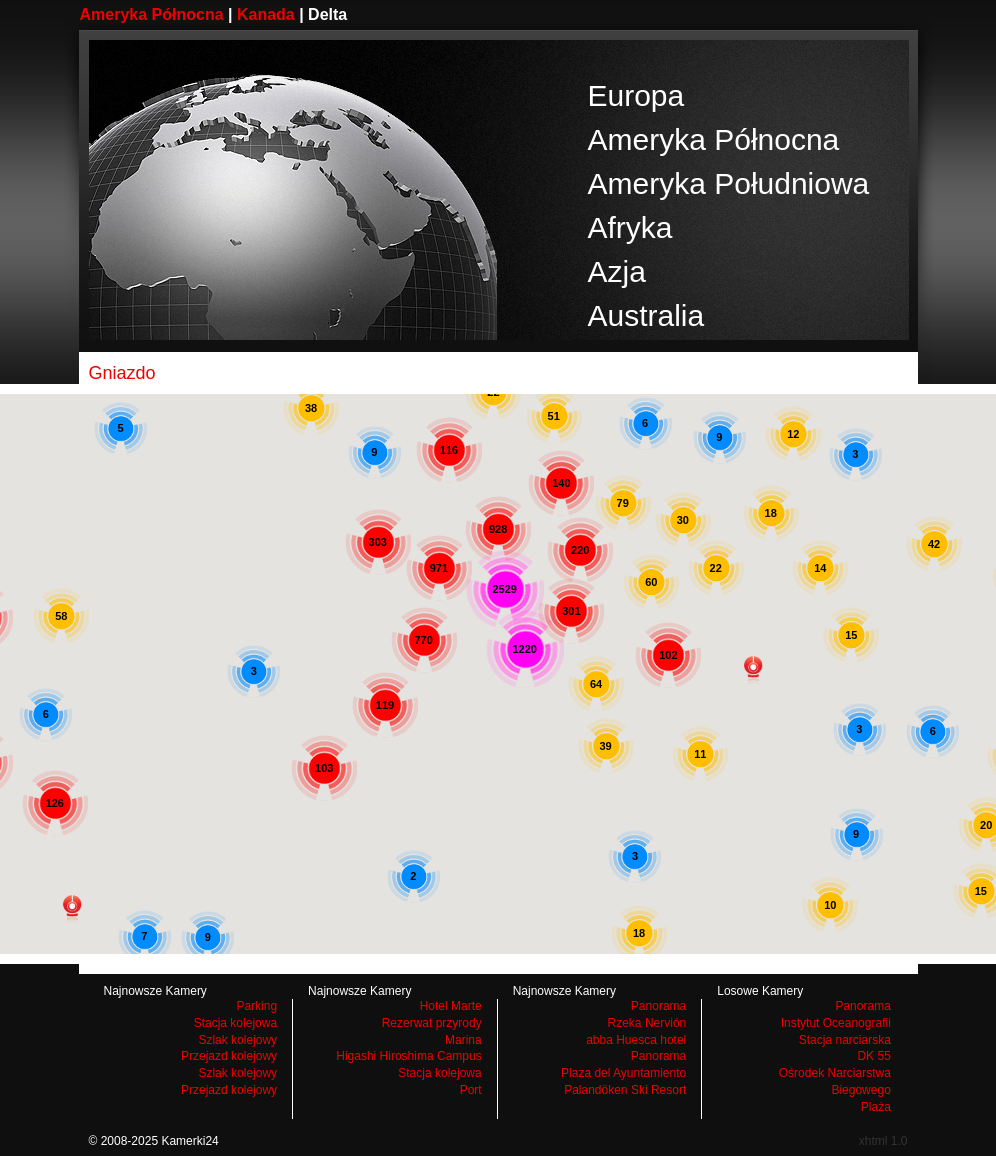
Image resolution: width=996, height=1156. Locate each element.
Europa (636, 95)
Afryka (630, 227)
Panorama (658, 1006)
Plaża (876, 1107)
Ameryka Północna (152, 14)
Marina (463, 1040)
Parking (256, 1006)
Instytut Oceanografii (836, 1023)
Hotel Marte (451, 1006)
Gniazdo (122, 373)
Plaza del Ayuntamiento (623, 1073)
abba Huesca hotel (636, 1040)
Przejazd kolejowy (229, 1056)
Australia (646, 315)
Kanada (266, 14)
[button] (72, 909)
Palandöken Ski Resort (625, 1090)
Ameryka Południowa (729, 183)
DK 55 (873, 1056)
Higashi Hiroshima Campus (408, 1056)
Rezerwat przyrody (432, 1023)
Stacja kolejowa (235, 1023)
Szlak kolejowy (237, 1040)
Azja (617, 271)
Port (471, 1090)
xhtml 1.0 (883, 1141)
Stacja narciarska (845, 1040)
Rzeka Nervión (647, 1023)
